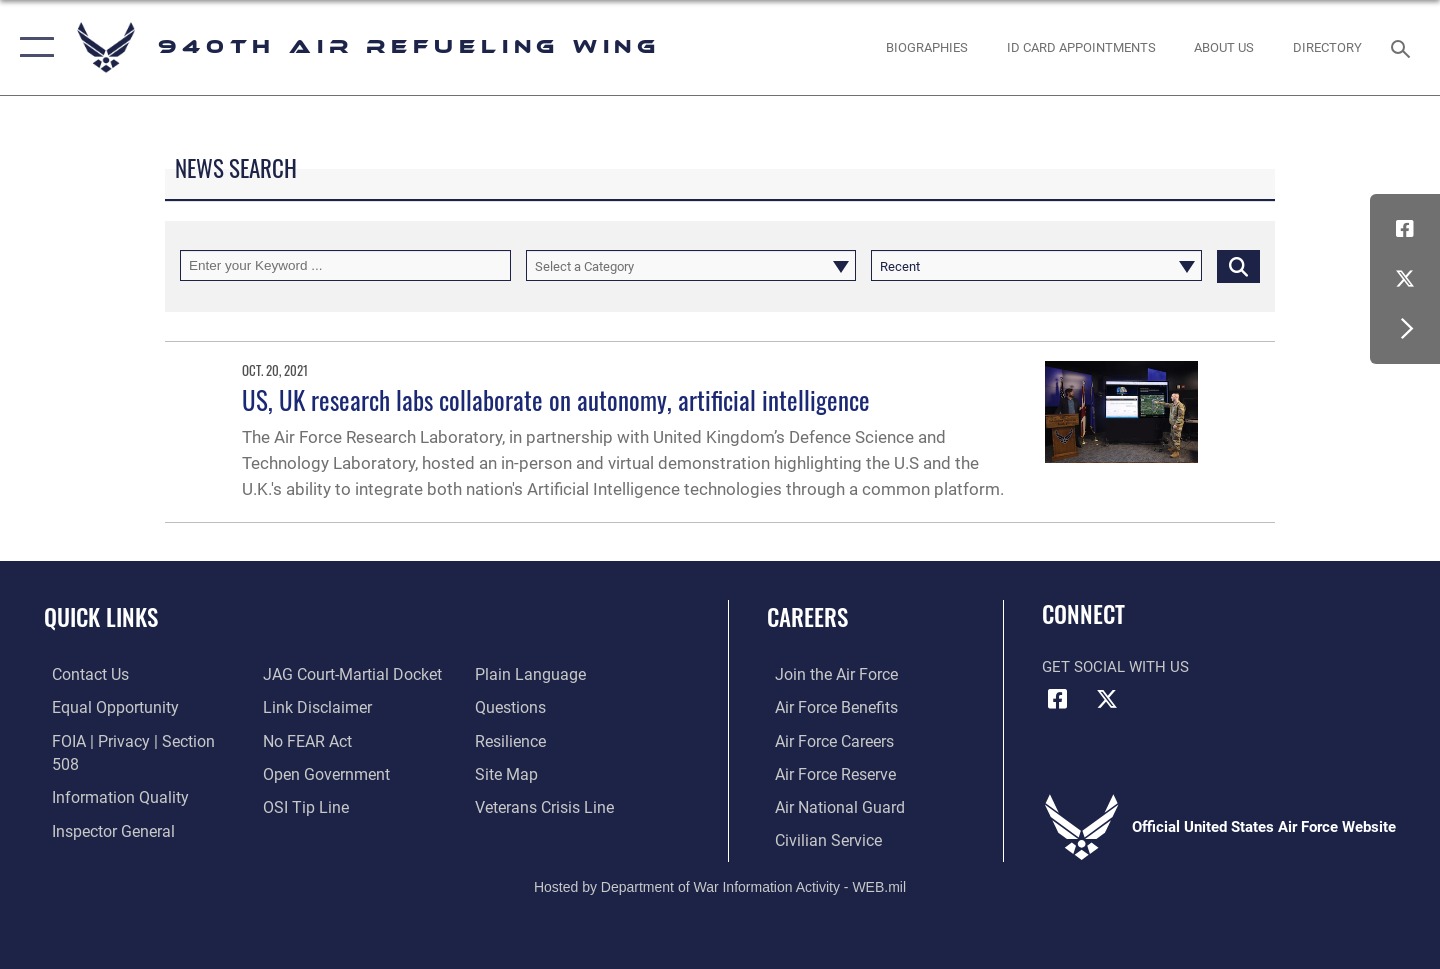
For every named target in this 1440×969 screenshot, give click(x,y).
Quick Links (101, 617)
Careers (807, 617)
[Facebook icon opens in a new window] (1405, 229)
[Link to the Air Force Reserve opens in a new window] (826, 773)
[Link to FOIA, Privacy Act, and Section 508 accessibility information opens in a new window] (135, 740)
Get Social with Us (1115, 667)
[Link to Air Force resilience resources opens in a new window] (511, 740)
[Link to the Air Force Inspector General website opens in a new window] (103, 805)
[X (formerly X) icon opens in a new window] (1405, 279)
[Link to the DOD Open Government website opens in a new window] (320, 773)
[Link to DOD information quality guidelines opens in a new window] (108, 773)
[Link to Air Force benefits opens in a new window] (826, 707)
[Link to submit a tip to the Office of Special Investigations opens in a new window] (301, 805)
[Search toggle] (1403, 47)
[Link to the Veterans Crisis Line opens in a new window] (544, 805)
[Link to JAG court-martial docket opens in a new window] (347, 674)
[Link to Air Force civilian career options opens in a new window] (818, 838)
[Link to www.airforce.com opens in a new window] (826, 674)
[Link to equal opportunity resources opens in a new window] (103, 707)
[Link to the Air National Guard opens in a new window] (828, 805)
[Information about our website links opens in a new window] (313, 707)
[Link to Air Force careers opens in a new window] (825, 740)
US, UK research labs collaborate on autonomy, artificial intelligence (556, 399)
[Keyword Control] (345, 265)
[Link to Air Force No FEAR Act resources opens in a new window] (304, 740)
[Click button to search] (1238, 265)
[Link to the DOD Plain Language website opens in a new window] (527, 674)
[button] (32, 47)
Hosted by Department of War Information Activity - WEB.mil (720, 885)
